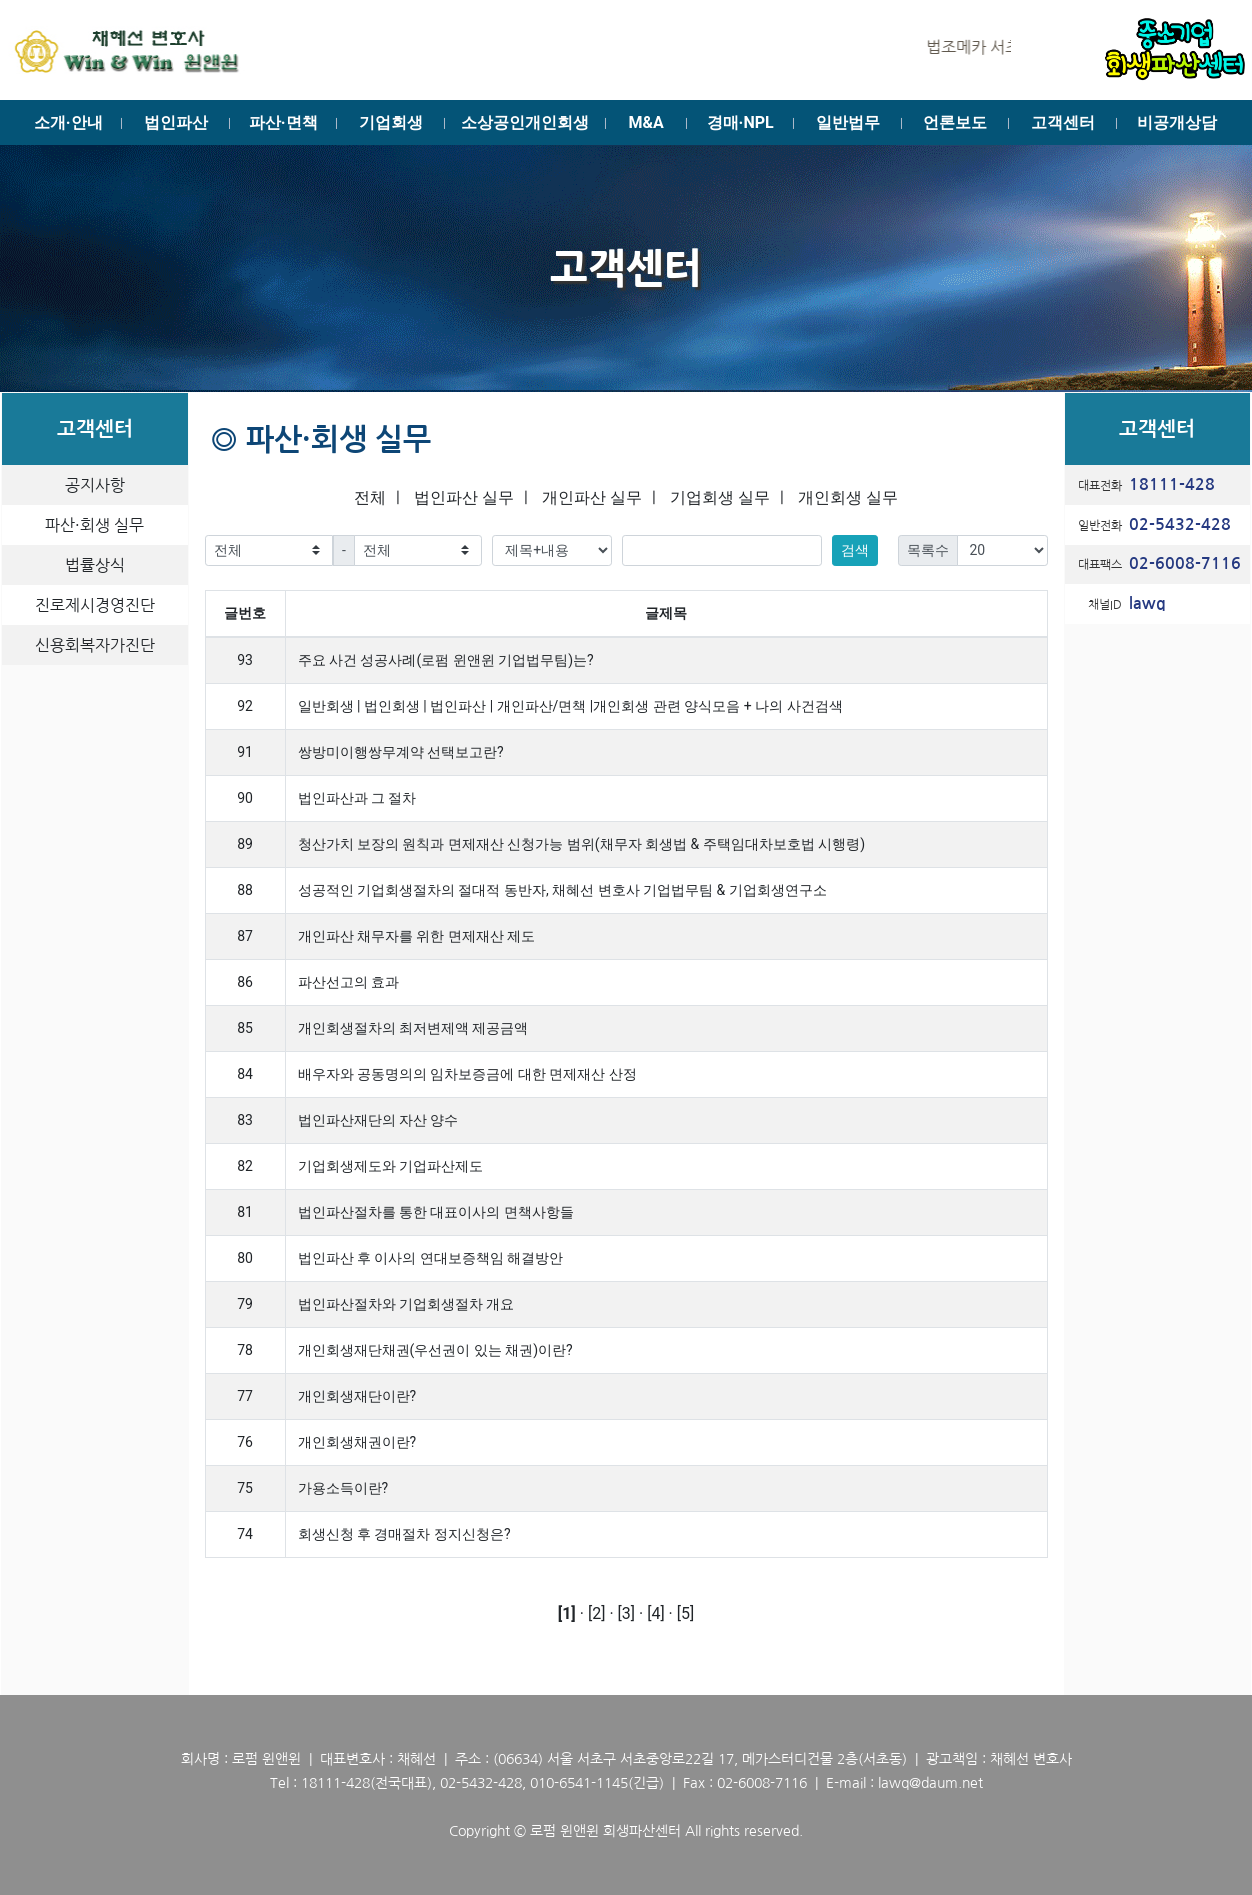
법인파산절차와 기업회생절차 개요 (406, 1304)
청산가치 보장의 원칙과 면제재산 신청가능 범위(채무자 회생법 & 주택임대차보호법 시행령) (582, 844)
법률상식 (95, 565)
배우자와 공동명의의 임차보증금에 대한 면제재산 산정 (467, 1074)
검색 (855, 550)
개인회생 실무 (848, 497)
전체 (370, 497)
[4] (655, 1613)
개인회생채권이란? (357, 1442)
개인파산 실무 (592, 497)
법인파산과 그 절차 (357, 798)
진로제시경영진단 (95, 605)
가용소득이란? (343, 1488)
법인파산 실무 (464, 497)
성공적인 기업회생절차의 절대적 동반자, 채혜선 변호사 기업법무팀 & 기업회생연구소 (562, 890)
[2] (596, 1613)
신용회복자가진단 (95, 645)
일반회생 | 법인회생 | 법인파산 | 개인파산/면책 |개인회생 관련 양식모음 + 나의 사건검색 (570, 706)
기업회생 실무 (720, 497)
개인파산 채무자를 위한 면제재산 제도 (417, 936)
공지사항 (95, 485)
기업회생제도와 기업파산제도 (390, 1166)
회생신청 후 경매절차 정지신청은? (404, 1534)
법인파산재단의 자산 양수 (378, 1120)
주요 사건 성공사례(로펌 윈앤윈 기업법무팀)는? (446, 660)
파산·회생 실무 (94, 525)
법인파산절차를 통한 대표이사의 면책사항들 (436, 1212)
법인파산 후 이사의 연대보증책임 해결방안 (431, 1258)
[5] (685, 1613)
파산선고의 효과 (348, 982)
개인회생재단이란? (357, 1396)
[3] (626, 1613)
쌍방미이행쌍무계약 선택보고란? (401, 752)
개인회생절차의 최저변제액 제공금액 (413, 1028)
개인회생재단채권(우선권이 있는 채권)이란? (435, 1350)
